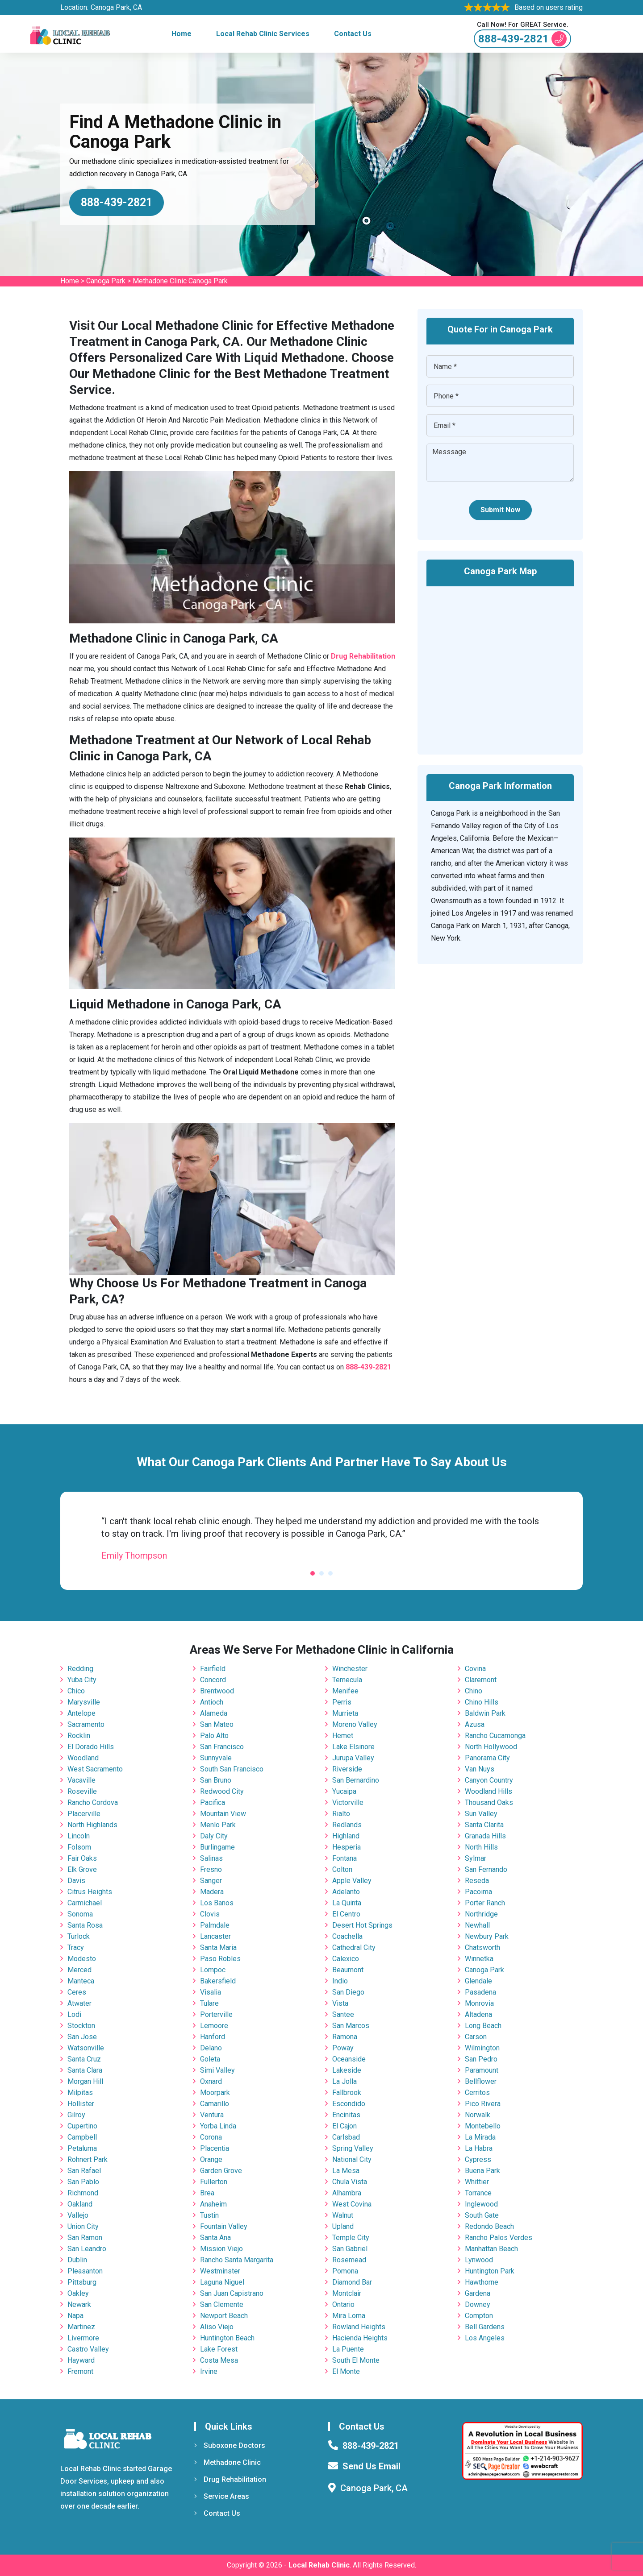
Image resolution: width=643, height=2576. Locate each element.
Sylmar (475, 1858)
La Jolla (344, 2081)
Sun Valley (481, 1813)
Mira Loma (348, 2315)
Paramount (481, 2070)
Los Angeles (485, 2338)
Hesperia (346, 1847)
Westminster (220, 2271)
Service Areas (221, 2496)
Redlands (347, 1825)
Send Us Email (371, 2466)
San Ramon (84, 2237)
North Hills (481, 1847)
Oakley (78, 2293)
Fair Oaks (82, 1858)
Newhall (477, 1925)
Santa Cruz (84, 2059)
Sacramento (85, 1724)
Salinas (211, 1858)
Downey (477, 2304)
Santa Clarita (484, 1825)
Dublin (77, 2260)
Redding (80, 1668)
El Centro (346, 1914)
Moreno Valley (354, 1724)
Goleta (210, 2059)
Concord (213, 1680)
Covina (475, 1668)
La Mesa (345, 2170)
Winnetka (479, 1958)
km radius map (500, 664)
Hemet (342, 1735)
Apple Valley (352, 1880)
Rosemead (349, 2260)
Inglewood (481, 2204)
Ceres (76, 1992)
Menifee (345, 1691)
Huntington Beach (227, 2338)
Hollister (80, 2103)
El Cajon (344, 2126)
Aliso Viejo (217, 2327)
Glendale (478, 1981)
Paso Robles (220, 1958)
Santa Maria (218, 1947)
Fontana (344, 1858)
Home (181, 33)
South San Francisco (231, 1769)
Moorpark (215, 2092)
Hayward (81, 2360)
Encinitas (346, 2115)
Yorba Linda (218, 2126)
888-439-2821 (522, 38)
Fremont (80, 2371)
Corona (211, 2137)
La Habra (479, 2148)
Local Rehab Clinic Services (262, 33)
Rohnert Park (87, 2159)
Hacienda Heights (360, 2338)
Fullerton (213, 2182)
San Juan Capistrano (231, 2293)
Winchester (349, 1668)
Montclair (346, 2293)
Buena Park (482, 2170)
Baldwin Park (485, 1713)
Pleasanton (85, 2271)
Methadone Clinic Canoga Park (180, 281)
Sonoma (80, 1914)
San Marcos (350, 2025)
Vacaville (81, 1780)
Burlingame (217, 1847)
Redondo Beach (489, 2226)
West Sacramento (95, 1769)
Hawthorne (481, 2282)
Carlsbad (346, 2137)
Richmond (82, 2193)
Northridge (481, 1914)
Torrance (478, 2193)
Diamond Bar (352, 2282)
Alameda (213, 1713)
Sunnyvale (216, 1758)
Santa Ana (215, 2237)
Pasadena (480, 1992)
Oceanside (349, 2059)
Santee (343, 2014)
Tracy (75, 1947)
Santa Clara (84, 2070)
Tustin (209, 2215)
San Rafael (84, 2170)
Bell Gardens (485, 2327)
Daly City (214, 1836)
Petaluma (82, 2148)
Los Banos (217, 1903)
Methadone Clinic (227, 2462)
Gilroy (76, 2115)
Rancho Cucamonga (495, 1735)
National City (352, 2159)
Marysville (83, 1702)
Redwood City (222, 1791)
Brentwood (217, 1691)
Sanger (211, 1880)
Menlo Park (218, 1825)
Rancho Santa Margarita (236, 2260)
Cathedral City (354, 1947)
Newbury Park (487, 1936)
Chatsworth (482, 1947)
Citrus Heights (89, 1891)
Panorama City (487, 1758)
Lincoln (78, 1836)
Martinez (81, 2327)
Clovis (210, 1914)
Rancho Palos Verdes (498, 2237)
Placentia (214, 2148)
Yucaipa (344, 1791)
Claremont (481, 1680)
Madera (212, 1891)
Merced (79, 1970)
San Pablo (83, 2182)
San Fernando (486, 1869)
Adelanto (346, 1891)
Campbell (82, 2137)
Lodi (74, 2014)
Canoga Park (105, 281)
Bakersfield (218, 1981)
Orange (211, 2159)
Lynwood (479, 2260)
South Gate (482, 2215)
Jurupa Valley (353, 1758)
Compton (479, 2315)
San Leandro (86, 2248)
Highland (345, 1836)
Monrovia (479, 2003)
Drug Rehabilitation (230, 2479)
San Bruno (215, 1780)
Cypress (478, 2159)
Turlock (78, 1936)
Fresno (211, 1869)
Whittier (477, 2182)
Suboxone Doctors (229, 2445)
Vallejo (77, 2215)
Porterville (216, 2014)
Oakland (79, 2204)
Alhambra (346, 2193)
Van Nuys (479, 1769)
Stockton (81, 2025)
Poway (343, 2048)
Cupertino (82, 2126)
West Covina (352, 2204)
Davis (76, 1880)
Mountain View (223, 1813)
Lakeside (346, 2070)
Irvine (208, 2371)
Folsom (79, 1847)
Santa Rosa (85, 1925)
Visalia (210, 1992)
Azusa (474, 1724)
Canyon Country (489, 1780)
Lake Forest (219, 2349)
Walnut (342, 2215)
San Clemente (221, 2304)
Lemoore (214, 2025)
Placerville (83, 1813)
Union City (83, 2226)
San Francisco (222, 1746)
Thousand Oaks (489, 1802)
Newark (79, 2304)
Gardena (477, 2293)
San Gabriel (349, 2248)
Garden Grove (221, 2170)
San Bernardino (355, 1780)
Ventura (212, 2115)
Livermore (83, 2338)
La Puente (348, 2349)
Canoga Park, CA (116, 7)
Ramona (344, 2037)
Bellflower (481, 2081)
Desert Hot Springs (362, 1925)
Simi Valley (217, 2070)
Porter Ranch (485, 1903)
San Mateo (217, 1724)
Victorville (347, 1802)
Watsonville (85, 2048)
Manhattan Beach (491, 2248)
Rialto (341, 1813)
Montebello (483, 2126)
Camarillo (214, 2103)
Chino (473, 1691)
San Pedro (481, 2059)
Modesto (81, 1958)
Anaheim (213, 2204)
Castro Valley (88, 2349)
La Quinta (346, 1903)
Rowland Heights (358, 2327)
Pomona (345, 2271)
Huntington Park (489, 2271)
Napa (75, 2315)
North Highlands (92, 1825)
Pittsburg (81, 2282)
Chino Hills (481, 1702)
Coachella (347, 1936)
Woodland (83, 1758)
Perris (341, 1702)
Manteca (80, 1981)
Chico (76, 1691)
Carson (476, 2037)
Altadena (478, 2014)
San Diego (348, 1992)
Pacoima (478, 1891)
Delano (211, 2048)
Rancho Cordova (92, 1802)
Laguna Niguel (222, 2282)
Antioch (211, 1702)
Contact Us (353, 33)
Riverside (347, 1769)
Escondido (348, 2103)
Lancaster (215, 1936)
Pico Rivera (483, 2103)
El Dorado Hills (90, 1746)
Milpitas (80, 2092)
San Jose (82, 2037)
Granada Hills (485, 1836)
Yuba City (81, 1680)
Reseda (477, 1880)
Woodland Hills (488, 1791)
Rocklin (78, 1735)
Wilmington (482, 2048)
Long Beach (483, 2025)
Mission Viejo (221, 2248)
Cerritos (477, 2092)
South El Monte (356, 2360)
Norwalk (477, 2115)
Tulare (209, 2003)
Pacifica (212, 1802)
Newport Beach (224, 2315)
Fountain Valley (223, 2226)
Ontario (343, 2304)
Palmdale (215, 1925)
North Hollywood (491, 1746)
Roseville (82, 1791)
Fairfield (212, 1668)
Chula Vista (349, 2182)
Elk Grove (82, 1869)
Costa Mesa (219, 2360)
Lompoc (212, 1970)
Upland (343, 2226)
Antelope (81, 1713)
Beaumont (347, 1970)
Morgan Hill (85, 2081)
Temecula (347, 1680)
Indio (340, 1981)
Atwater (79, 2003)
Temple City (350, 2237)
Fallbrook (346, 2092)
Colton (342, 1869)
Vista (340, 2003)
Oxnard (211, 2081)
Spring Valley (352, 2148)
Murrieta (345, 1713)
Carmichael (84, 1903)
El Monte (346, 2371)
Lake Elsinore (353, 1746)
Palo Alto (214, 1735)
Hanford (212, 2037)
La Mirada (480, 2137)
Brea (207, 2193)
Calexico (345, 1958)
